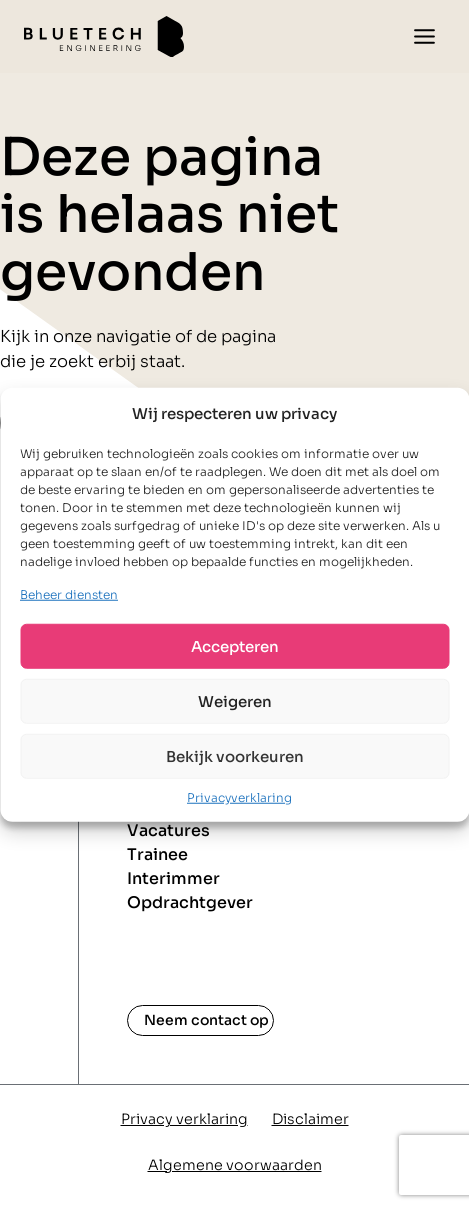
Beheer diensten (69, 594)
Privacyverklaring (239, 797)
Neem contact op (206, 1020)
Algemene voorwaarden (235, 1165)
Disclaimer (310, 1119)
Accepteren (235, 645)
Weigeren (235, 700)
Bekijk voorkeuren (235, 755)
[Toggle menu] (424, 36)
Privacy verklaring (184, 1119)
